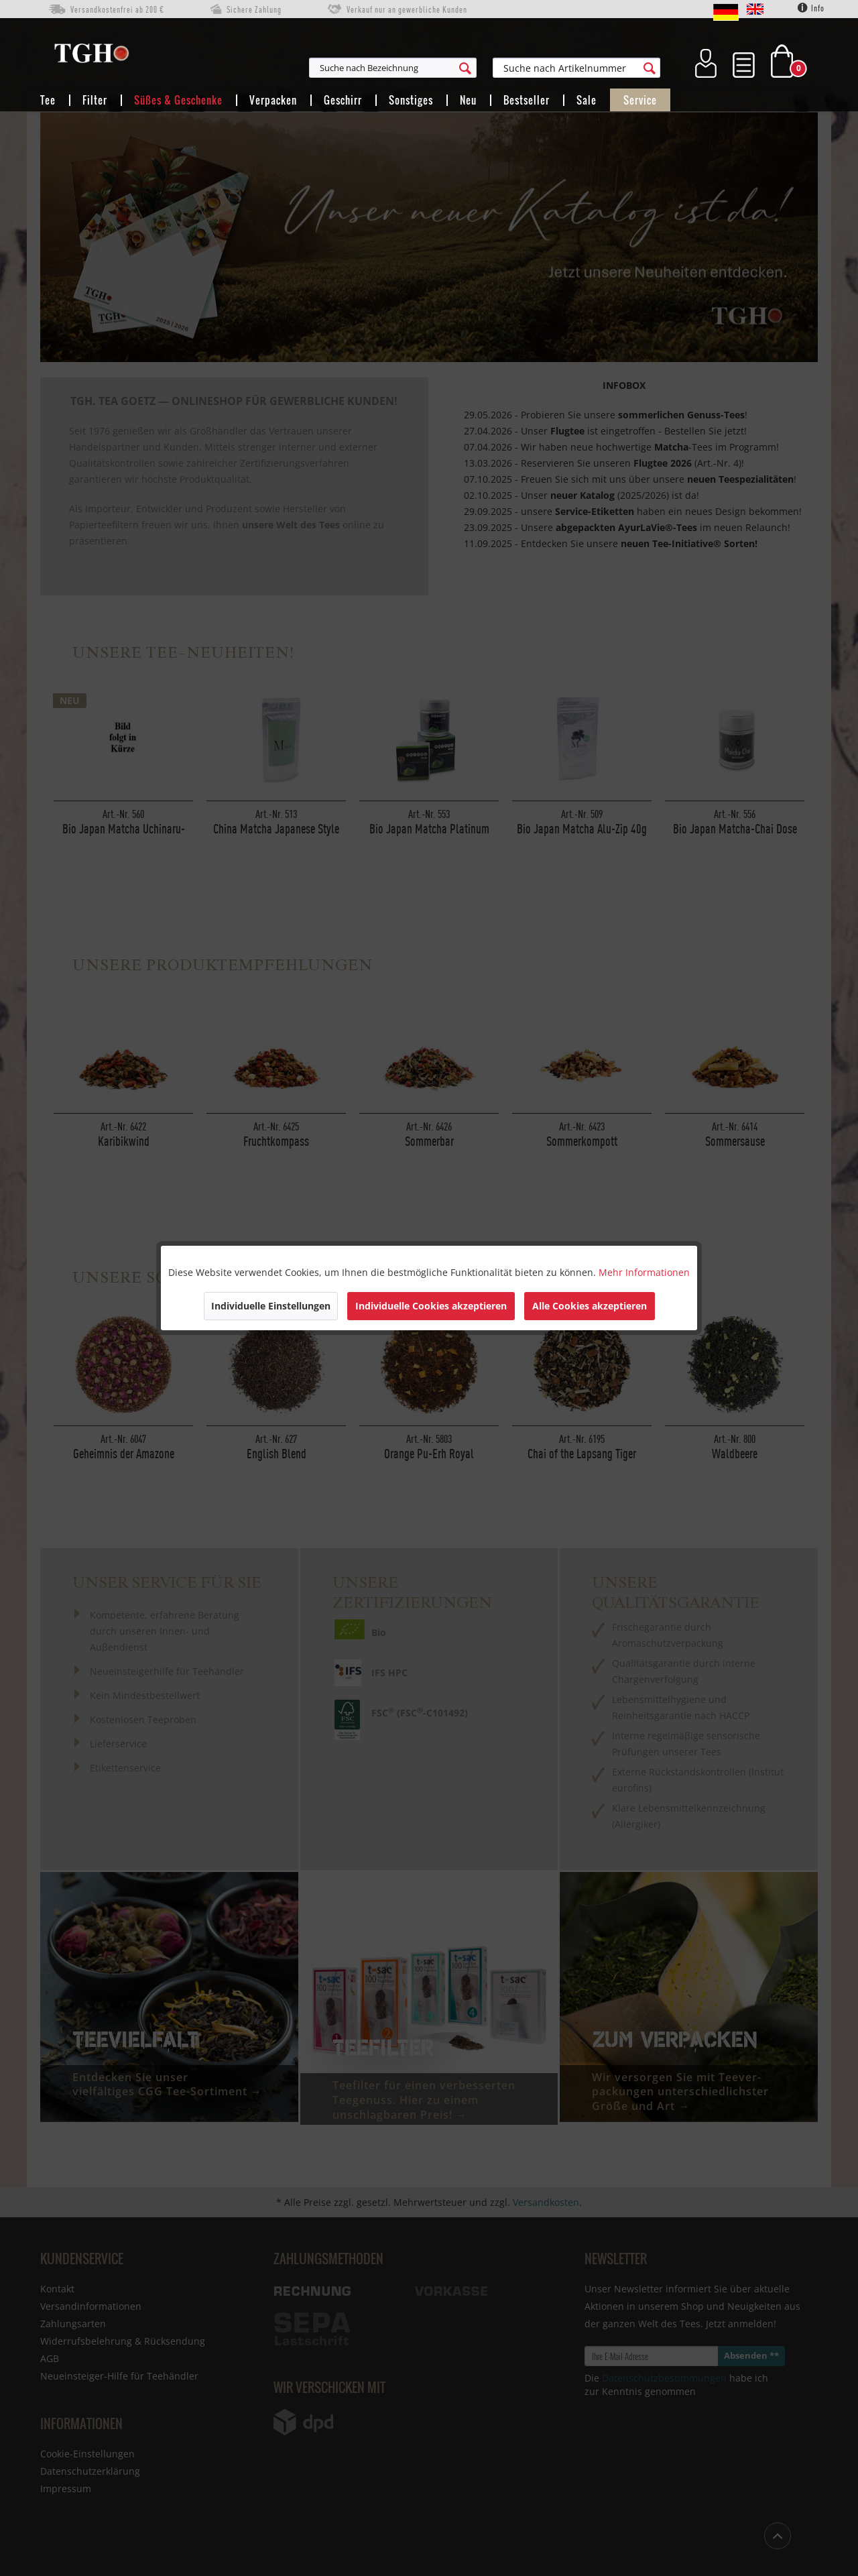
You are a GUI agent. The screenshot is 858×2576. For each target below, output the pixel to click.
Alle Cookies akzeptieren (589, 1305)
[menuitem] (458, 68)
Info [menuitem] (811, 8)
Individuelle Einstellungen (270, 1305)
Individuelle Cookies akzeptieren (431, 1305)
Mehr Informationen (644, 1272)
